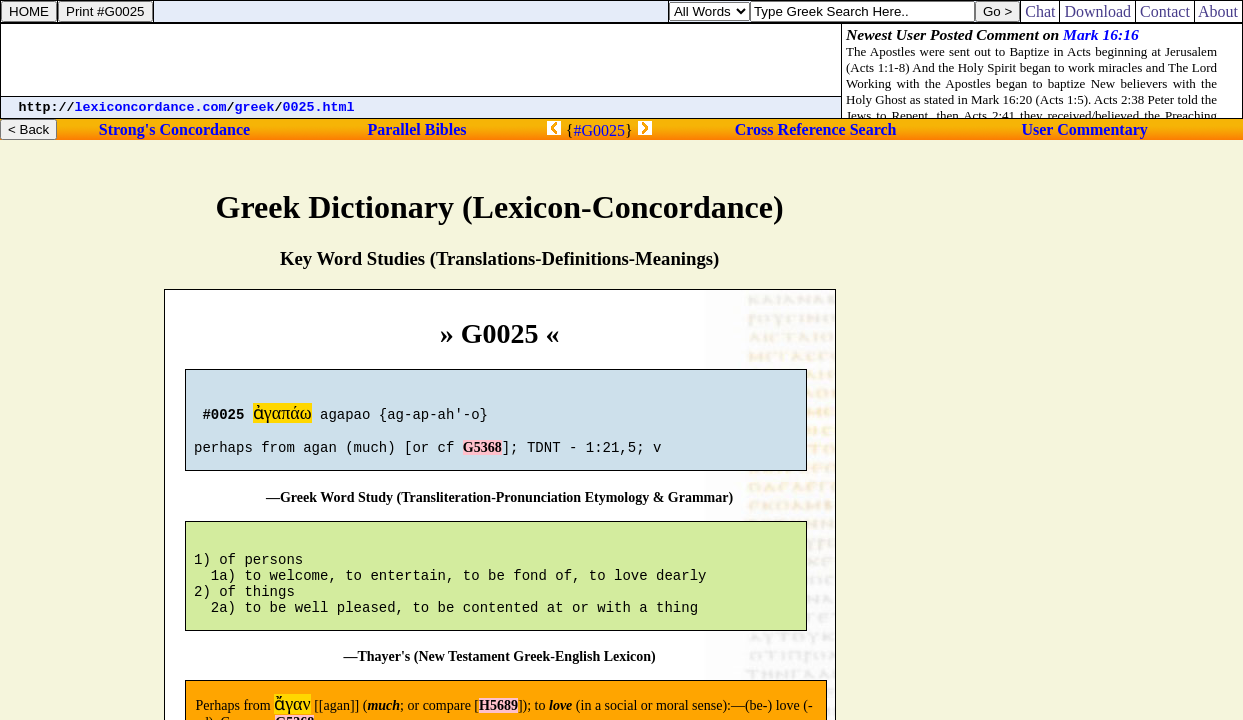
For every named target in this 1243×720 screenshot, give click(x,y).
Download (1097, 11)
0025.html (319, 107)
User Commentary (1084, 129)
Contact (1165, 11)
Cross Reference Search (816, 129)
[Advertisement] (421, 60)
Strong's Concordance (174, 129)
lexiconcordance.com (151, 107)
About (1218, 11)
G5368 (482, 456)
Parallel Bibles (416, 129)
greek (255, 107)
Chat (1040, 11)
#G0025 (599, 130)
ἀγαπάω (282, 416)
